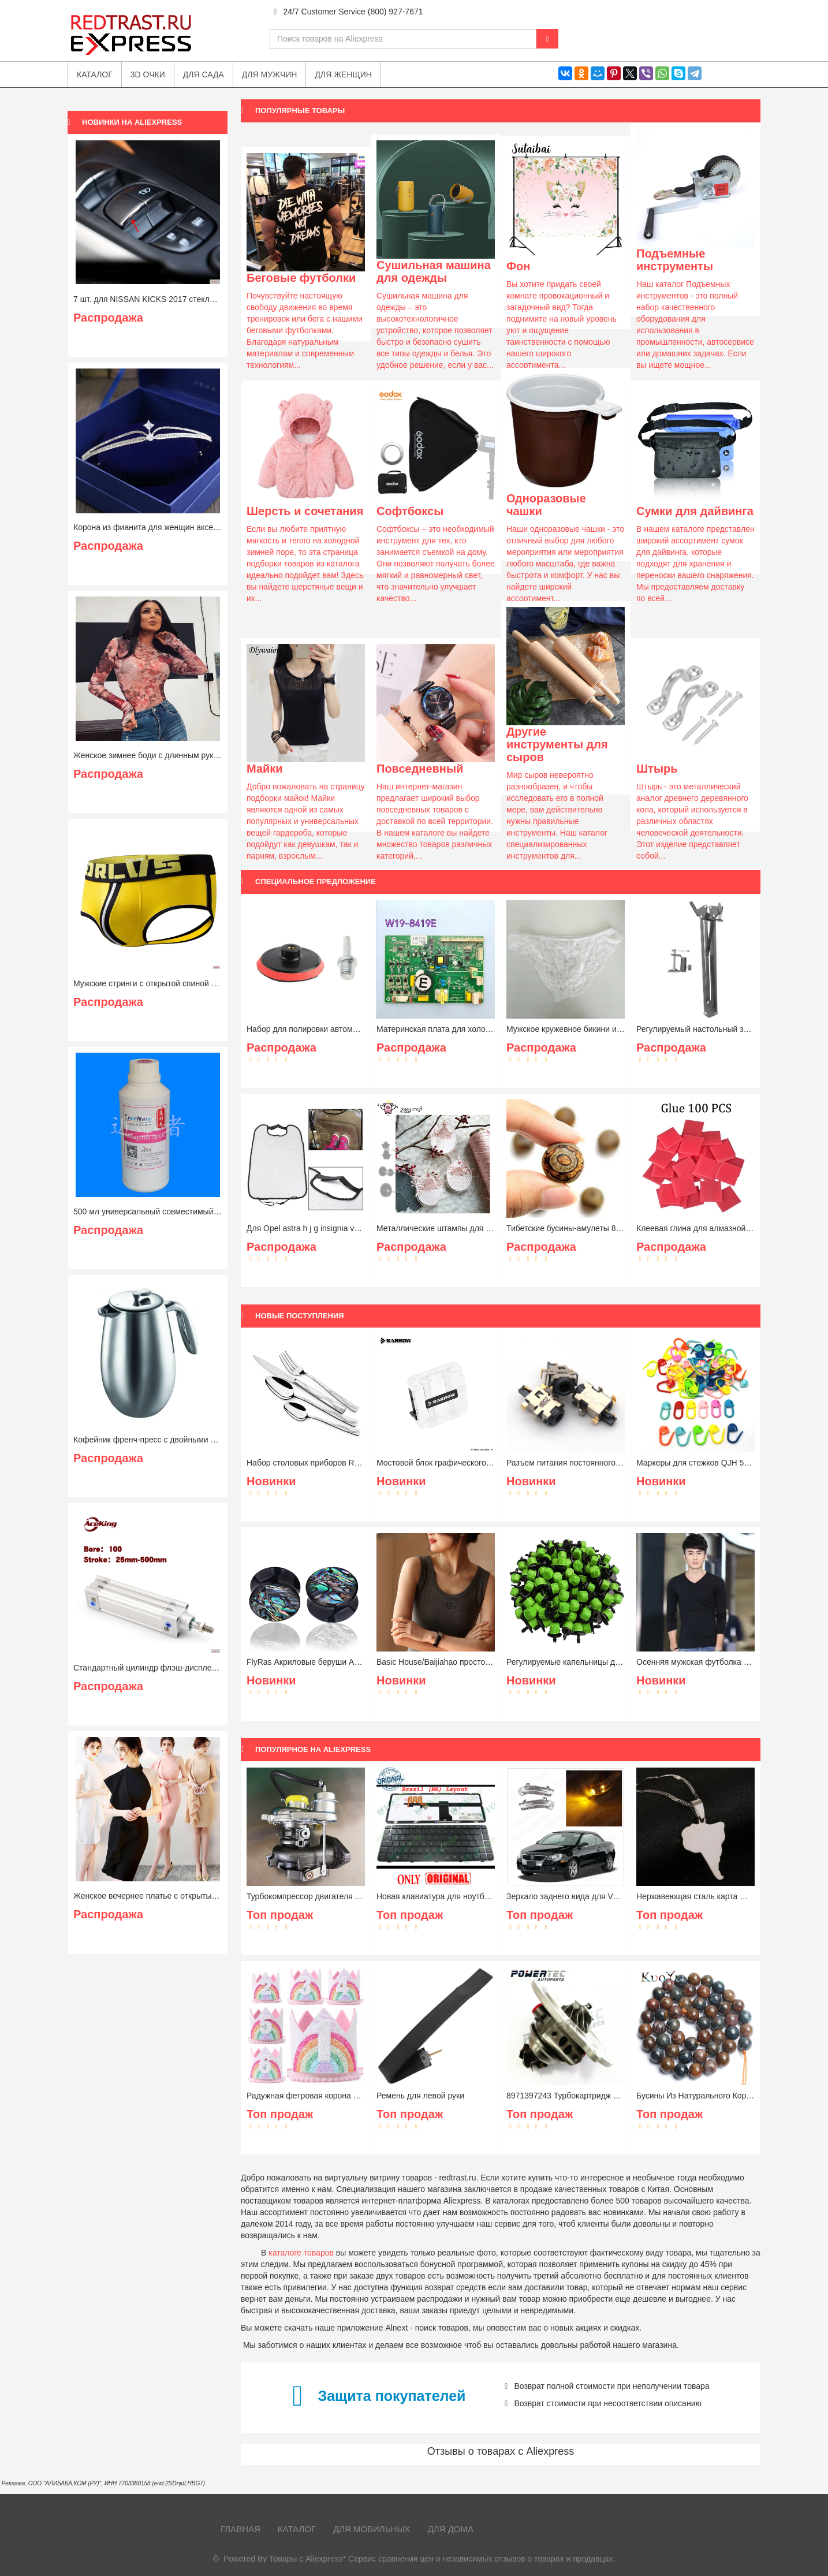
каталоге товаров (301, 2252)
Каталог (297, 2529)
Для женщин (343, 74)
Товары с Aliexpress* (307, 2558)
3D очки (147, 74)
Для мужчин (269, 74)
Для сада (203, 74)
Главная (240, 2529)
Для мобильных (372, 2529)
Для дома (450, 2529)
